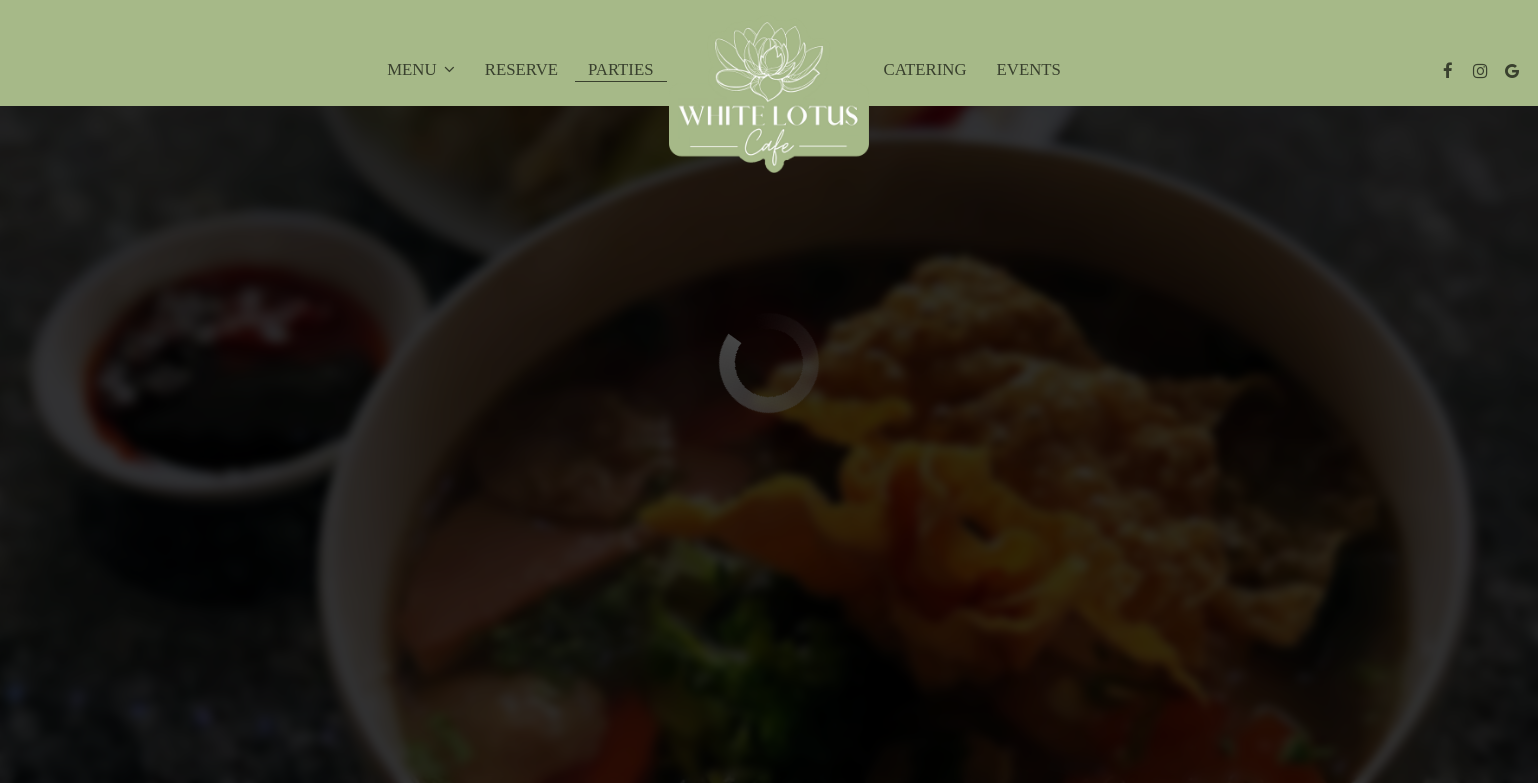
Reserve (521, 69)
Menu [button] (421, 69)
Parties (621, 69)
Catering (925, 69)
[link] (769, 94)
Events (1029, 69)
